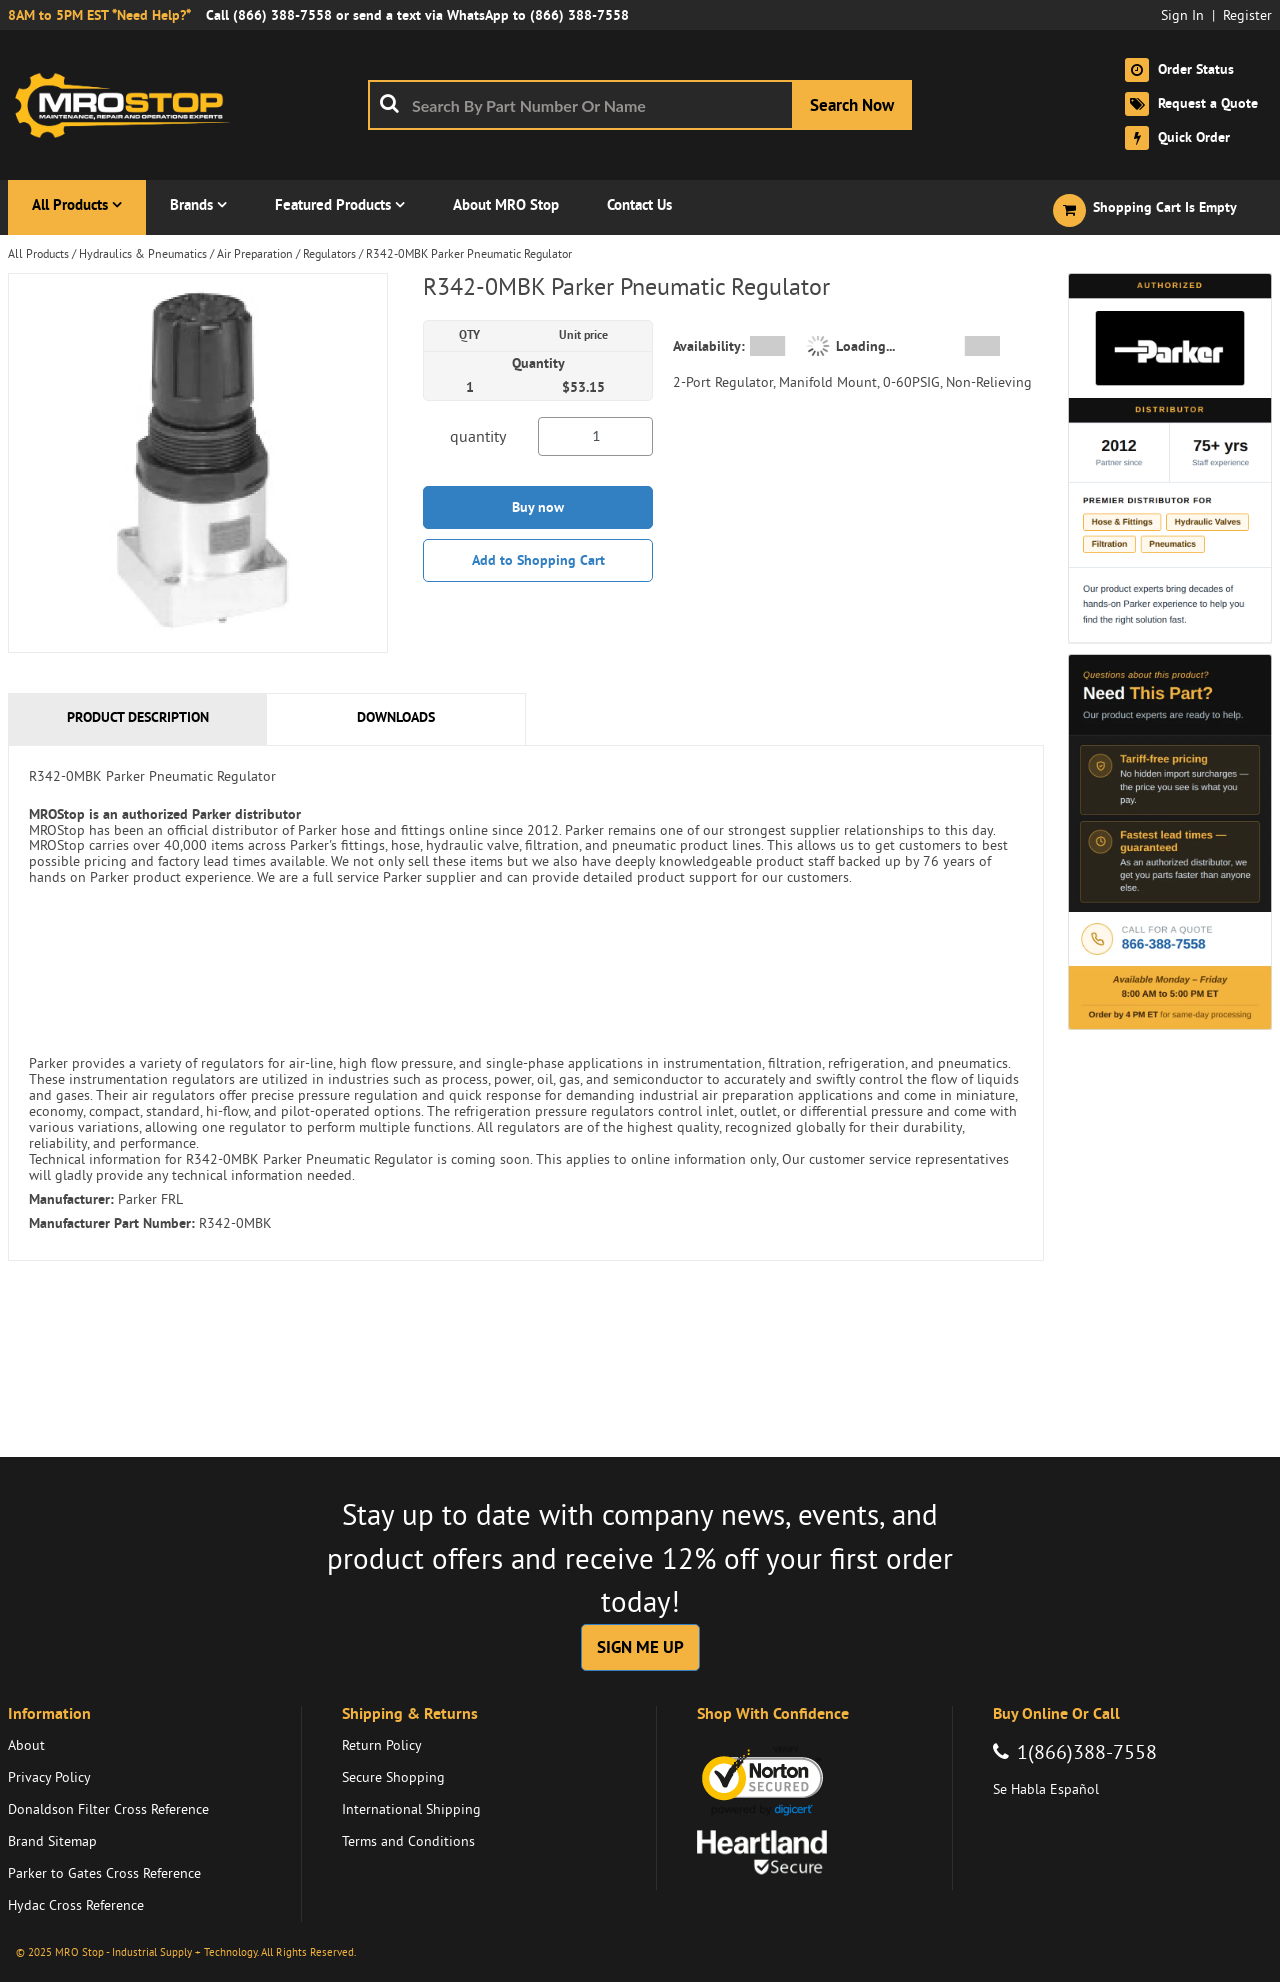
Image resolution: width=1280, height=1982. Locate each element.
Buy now (538, 507)
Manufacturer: (71, 1199)
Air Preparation (255, 253)
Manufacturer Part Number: (112, 1223)
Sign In (1182, 15)
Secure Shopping (393, 1777)
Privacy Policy (49, 1777)
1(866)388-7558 (1087, 1751)
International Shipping (411, 1809)
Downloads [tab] (396, 717)
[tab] (526, 1003)
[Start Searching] (852, 105)
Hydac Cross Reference (76, 1905)
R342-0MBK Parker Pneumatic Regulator (469, 253)
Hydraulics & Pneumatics (143, 253)
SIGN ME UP (640, 1647)
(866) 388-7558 (282, 15)
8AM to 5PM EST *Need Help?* (99, 15)
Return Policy (382, 1745)
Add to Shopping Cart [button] (538, 560)
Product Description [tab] (138, 717)
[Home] (128, 105)
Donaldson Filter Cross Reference (108, 1809)
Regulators (329, 253)
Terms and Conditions (408, 1841)
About (26, 1745)
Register (1247, 15)
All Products (38, 253)
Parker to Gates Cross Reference (104, 1873)
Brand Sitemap (52, 1841)
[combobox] (640, 105)
